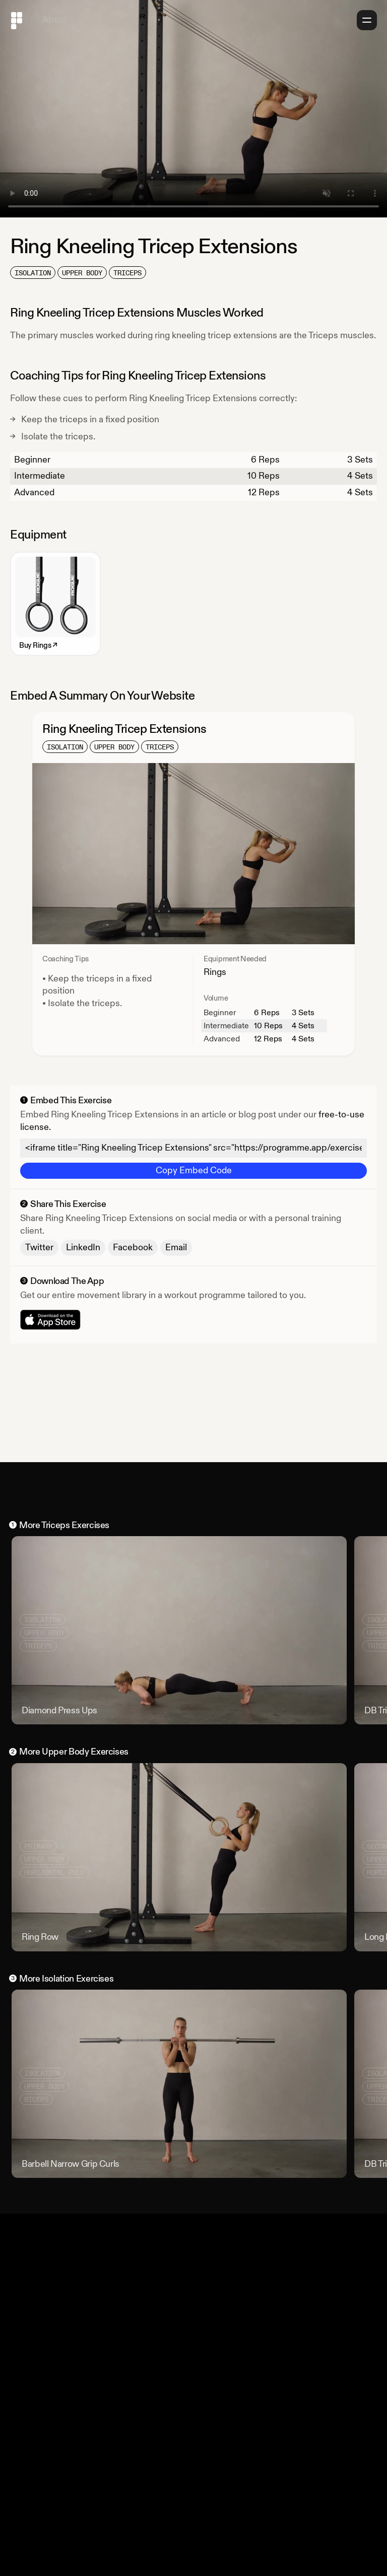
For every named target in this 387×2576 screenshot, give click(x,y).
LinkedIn (83, 1247)
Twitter (39, 1247)
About (54, 20)
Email (176, 1247)
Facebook (133, 1247)
